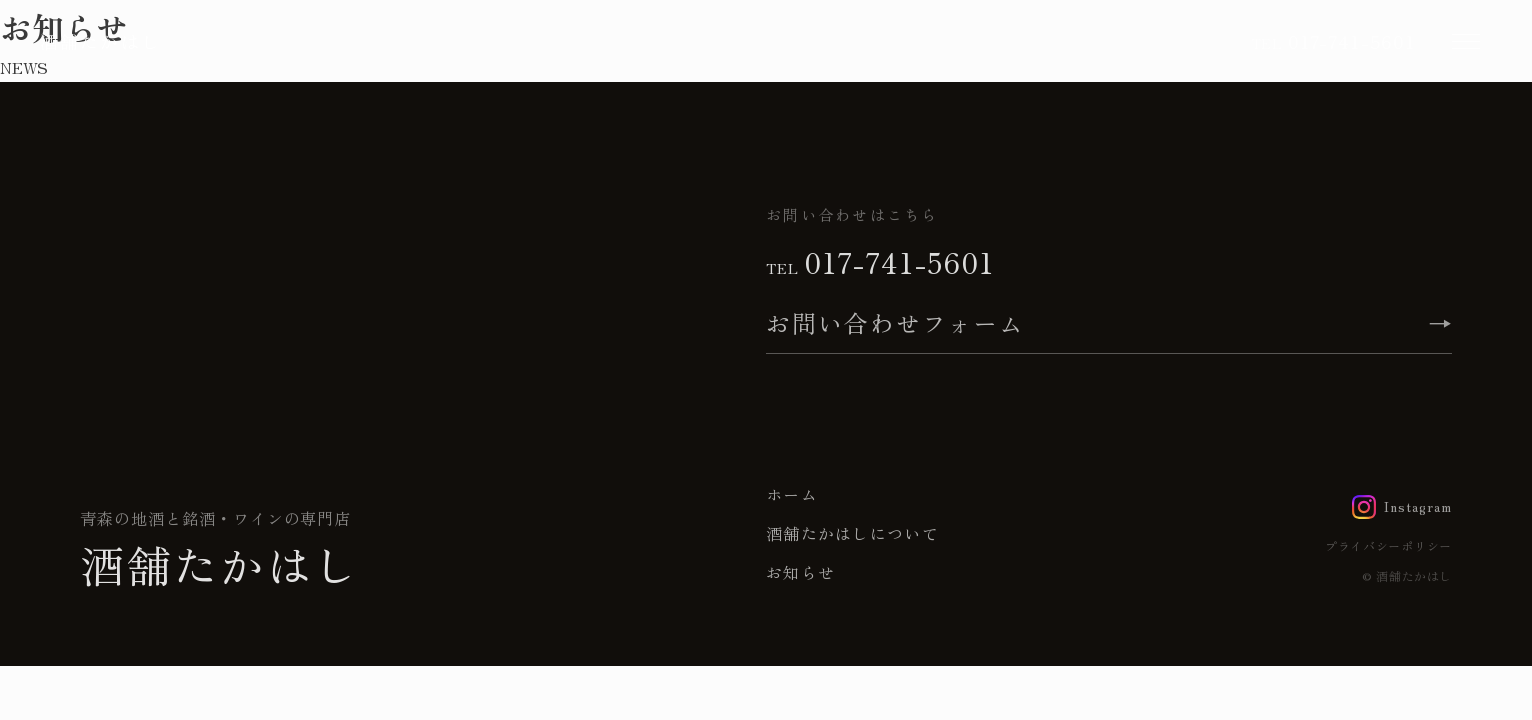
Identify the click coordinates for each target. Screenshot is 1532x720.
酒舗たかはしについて (852, 533)
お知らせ (800, 572)
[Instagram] (1402, 507)
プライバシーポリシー (1388, 545)
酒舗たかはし (100, 41)
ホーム (792, 494)
